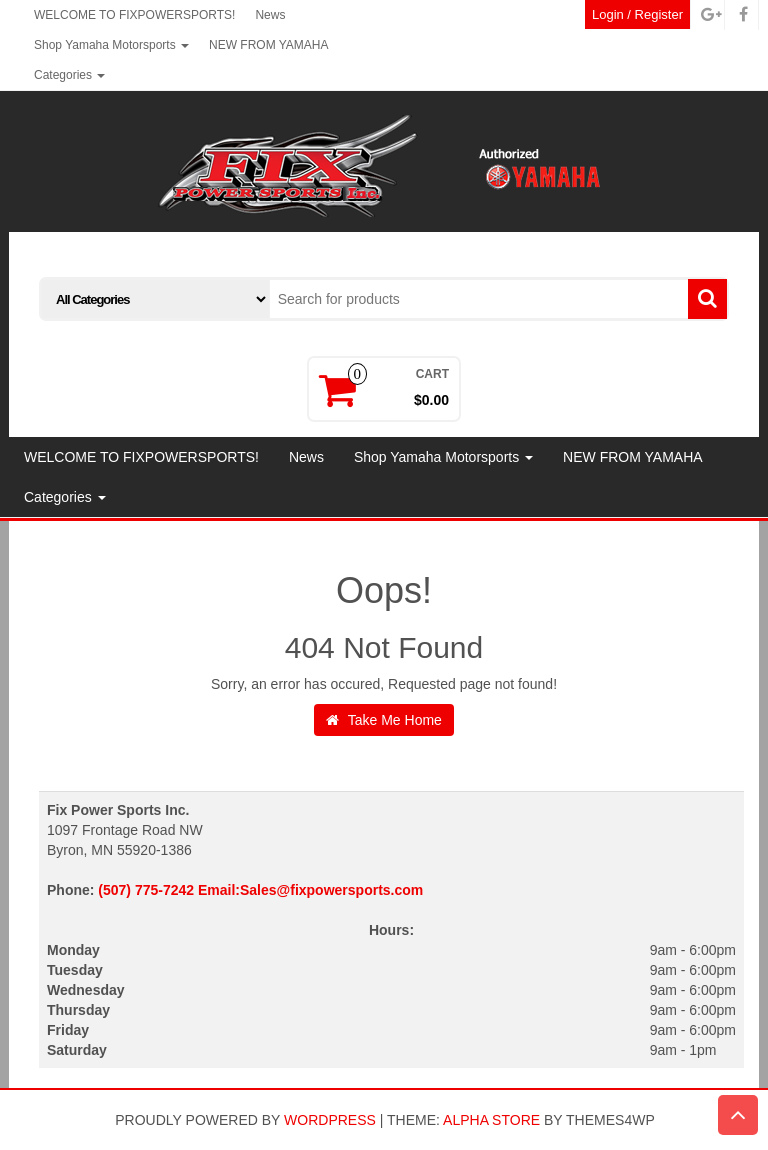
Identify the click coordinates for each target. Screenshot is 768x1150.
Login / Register (637, 14)
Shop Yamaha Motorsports (111, 45)
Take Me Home (384, 720)
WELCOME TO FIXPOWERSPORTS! (134, 15)
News (270, 15)
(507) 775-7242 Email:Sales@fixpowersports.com (260, 890)
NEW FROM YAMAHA (269, 45)
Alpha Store (491, 1120)
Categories (69, 75)
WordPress (330, 1120)
